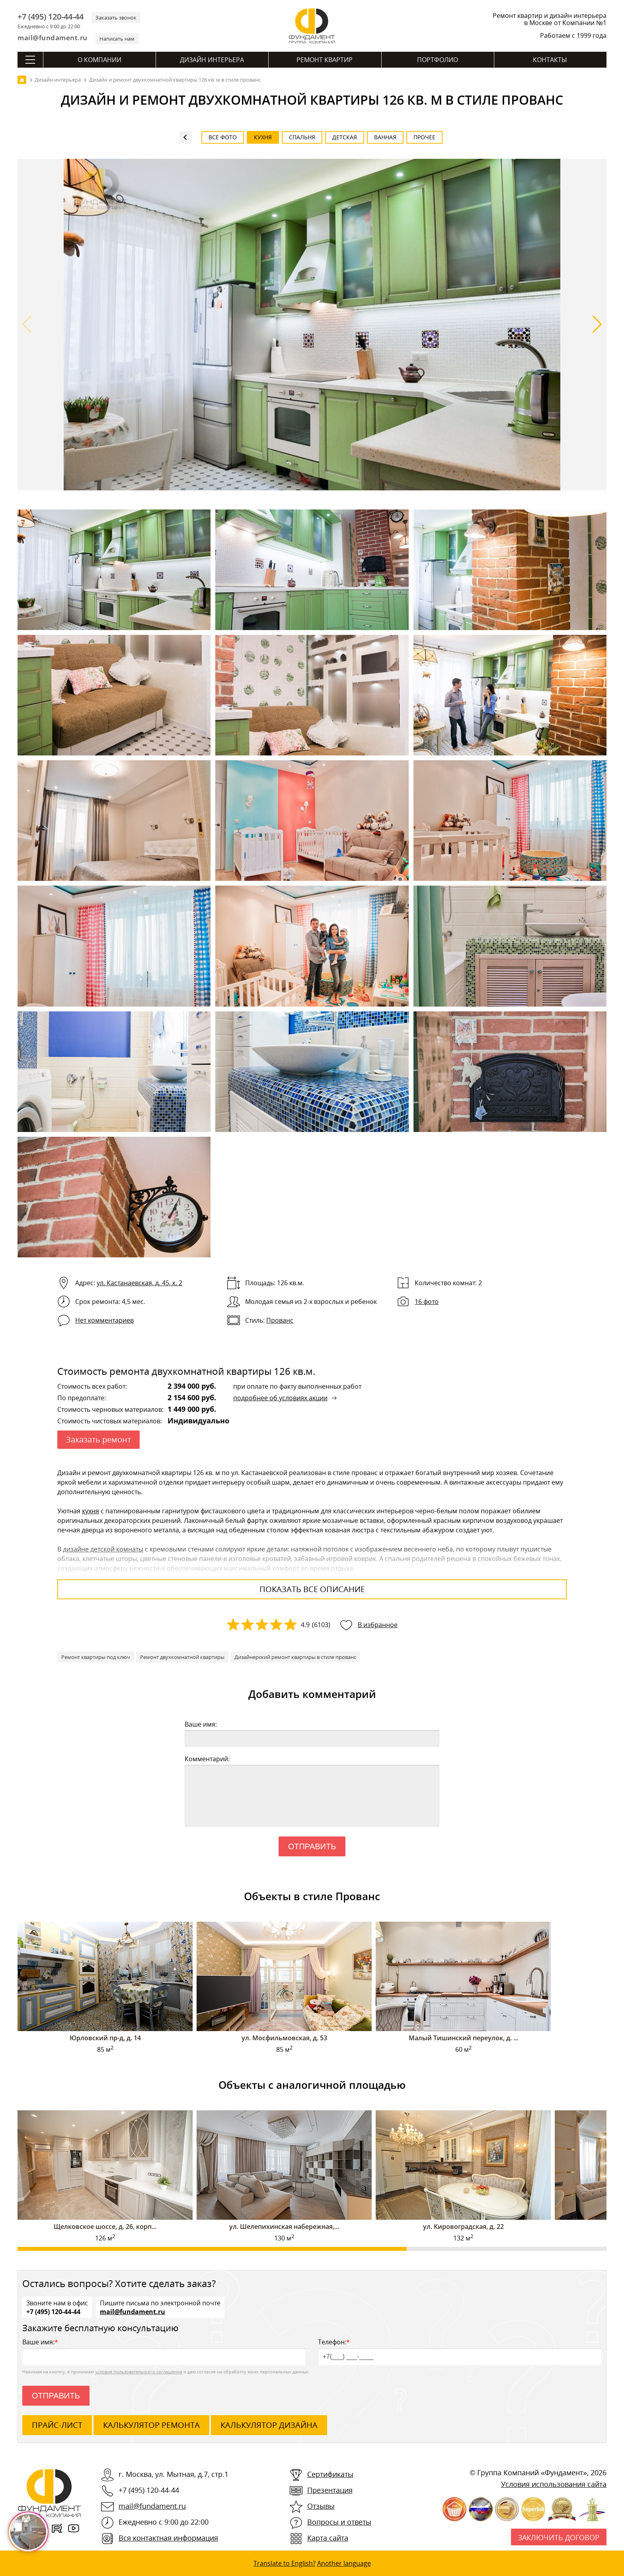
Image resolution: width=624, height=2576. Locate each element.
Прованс (279, 1320)
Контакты (550, 59)
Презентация (330, 2490)
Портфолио (437, 59)
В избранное (378, 1624)
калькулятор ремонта (151, 2425)
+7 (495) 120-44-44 (51, 16)
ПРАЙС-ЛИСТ (57, 2425)
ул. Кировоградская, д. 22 (463, 2226)
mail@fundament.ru (53, 37)
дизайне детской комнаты (103, 1549)
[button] (597, 324)
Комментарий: (207, 1758)
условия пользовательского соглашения (138, 2372)
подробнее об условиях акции (280, 1397)
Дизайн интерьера (212, 59)
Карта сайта (327, 2538)
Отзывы (321, 2506)
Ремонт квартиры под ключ (95, 1657)
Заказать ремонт (98, 1439)
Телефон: (460, 2351)
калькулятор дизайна (269, 2425)
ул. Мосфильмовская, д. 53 (284, 2037)
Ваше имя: (201, 1724)
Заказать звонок (116, 17)
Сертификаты (330, 2474)
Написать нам (117, 38)
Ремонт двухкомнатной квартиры (182, 1657)
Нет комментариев (104, 1320)
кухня (90, 1511)
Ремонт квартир (324, 59)
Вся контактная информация (168, 2538)
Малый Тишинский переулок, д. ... (463, 2037)
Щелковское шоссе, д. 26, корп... (105, 2226)
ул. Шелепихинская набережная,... (284, 2226)
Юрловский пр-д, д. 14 (105, 2037)
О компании (99, 59)
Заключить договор (558, 2537)
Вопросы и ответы (339, 2522)
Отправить (312, 1846)
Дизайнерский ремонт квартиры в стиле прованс (295, 1657)
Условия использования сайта (553, 2484)
